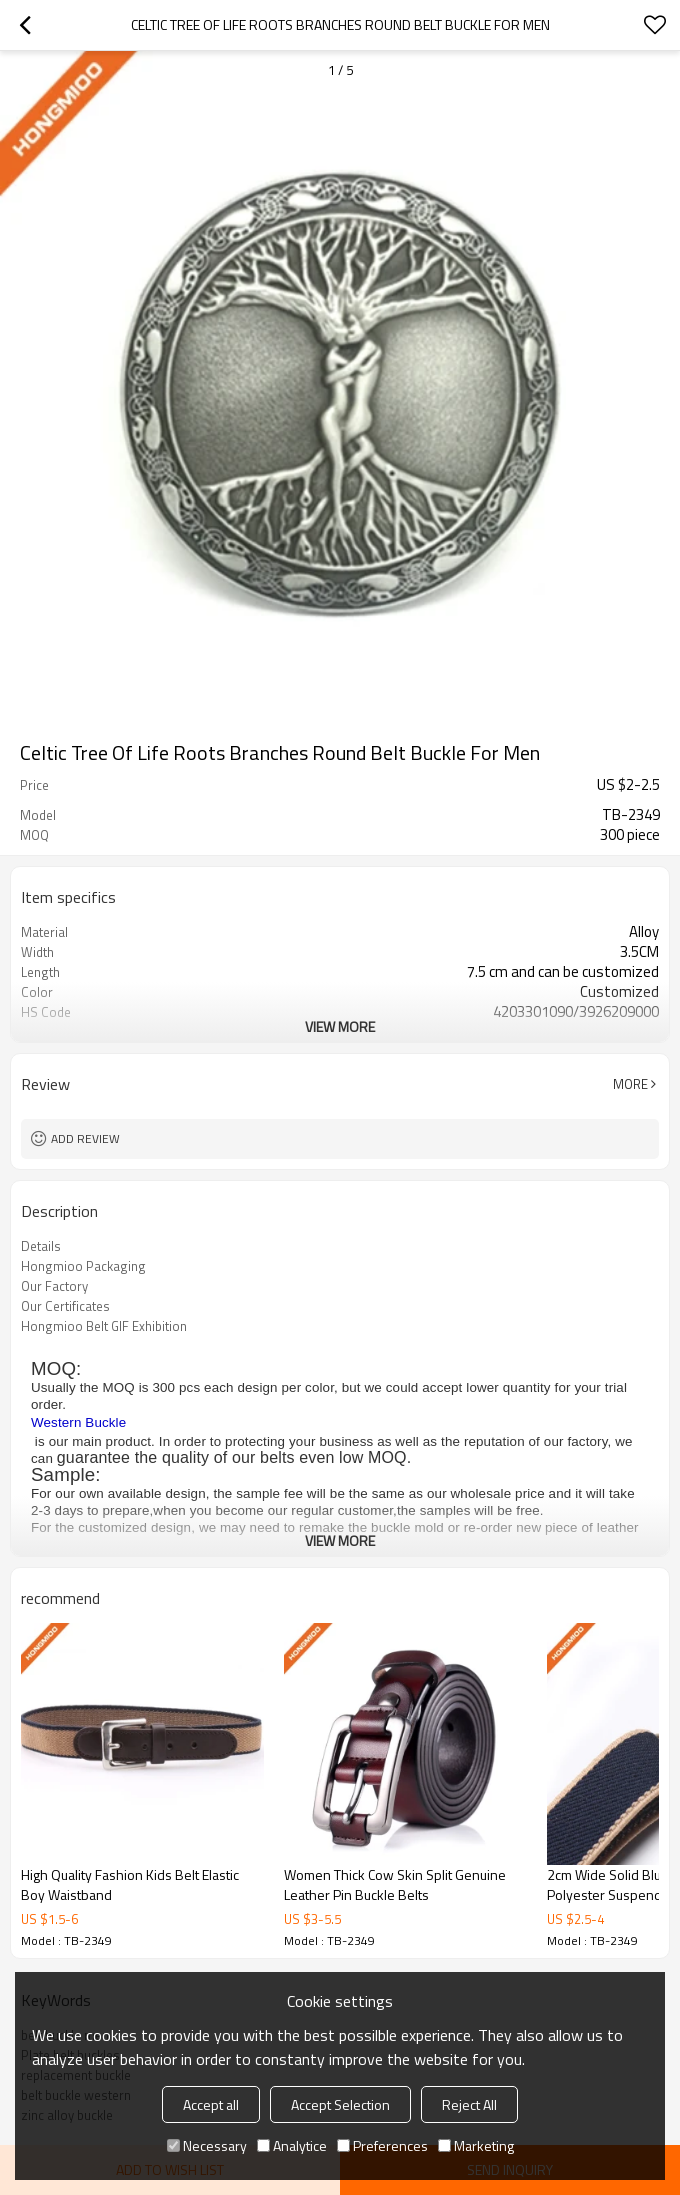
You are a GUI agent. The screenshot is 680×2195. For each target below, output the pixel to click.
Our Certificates (65, 1306)
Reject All (469, 2104)
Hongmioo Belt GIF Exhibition (104, 1326)
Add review (85, 1138)
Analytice (292, 2145)
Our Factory (54, 1286)
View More (340, 1026)
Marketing (476, 2145)
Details (41, 1246)
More (630, 1084)
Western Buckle (78, 1422)
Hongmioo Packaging (83, 1266)
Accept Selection (340, 2104)
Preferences (382, 2145)
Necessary (207, 2145)
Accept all (211, 2104)
